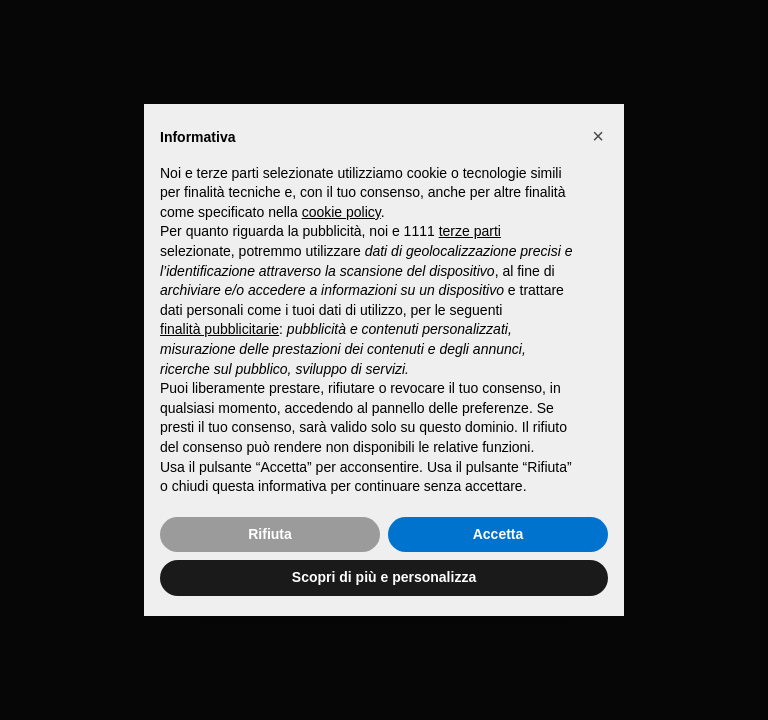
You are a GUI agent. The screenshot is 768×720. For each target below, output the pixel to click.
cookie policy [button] (341, 212)
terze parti (470, 231)
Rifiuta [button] (270, 534)
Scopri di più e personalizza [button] (384, 577)
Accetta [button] (498, 534)
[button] (598, 136)
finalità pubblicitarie (219, 329)
